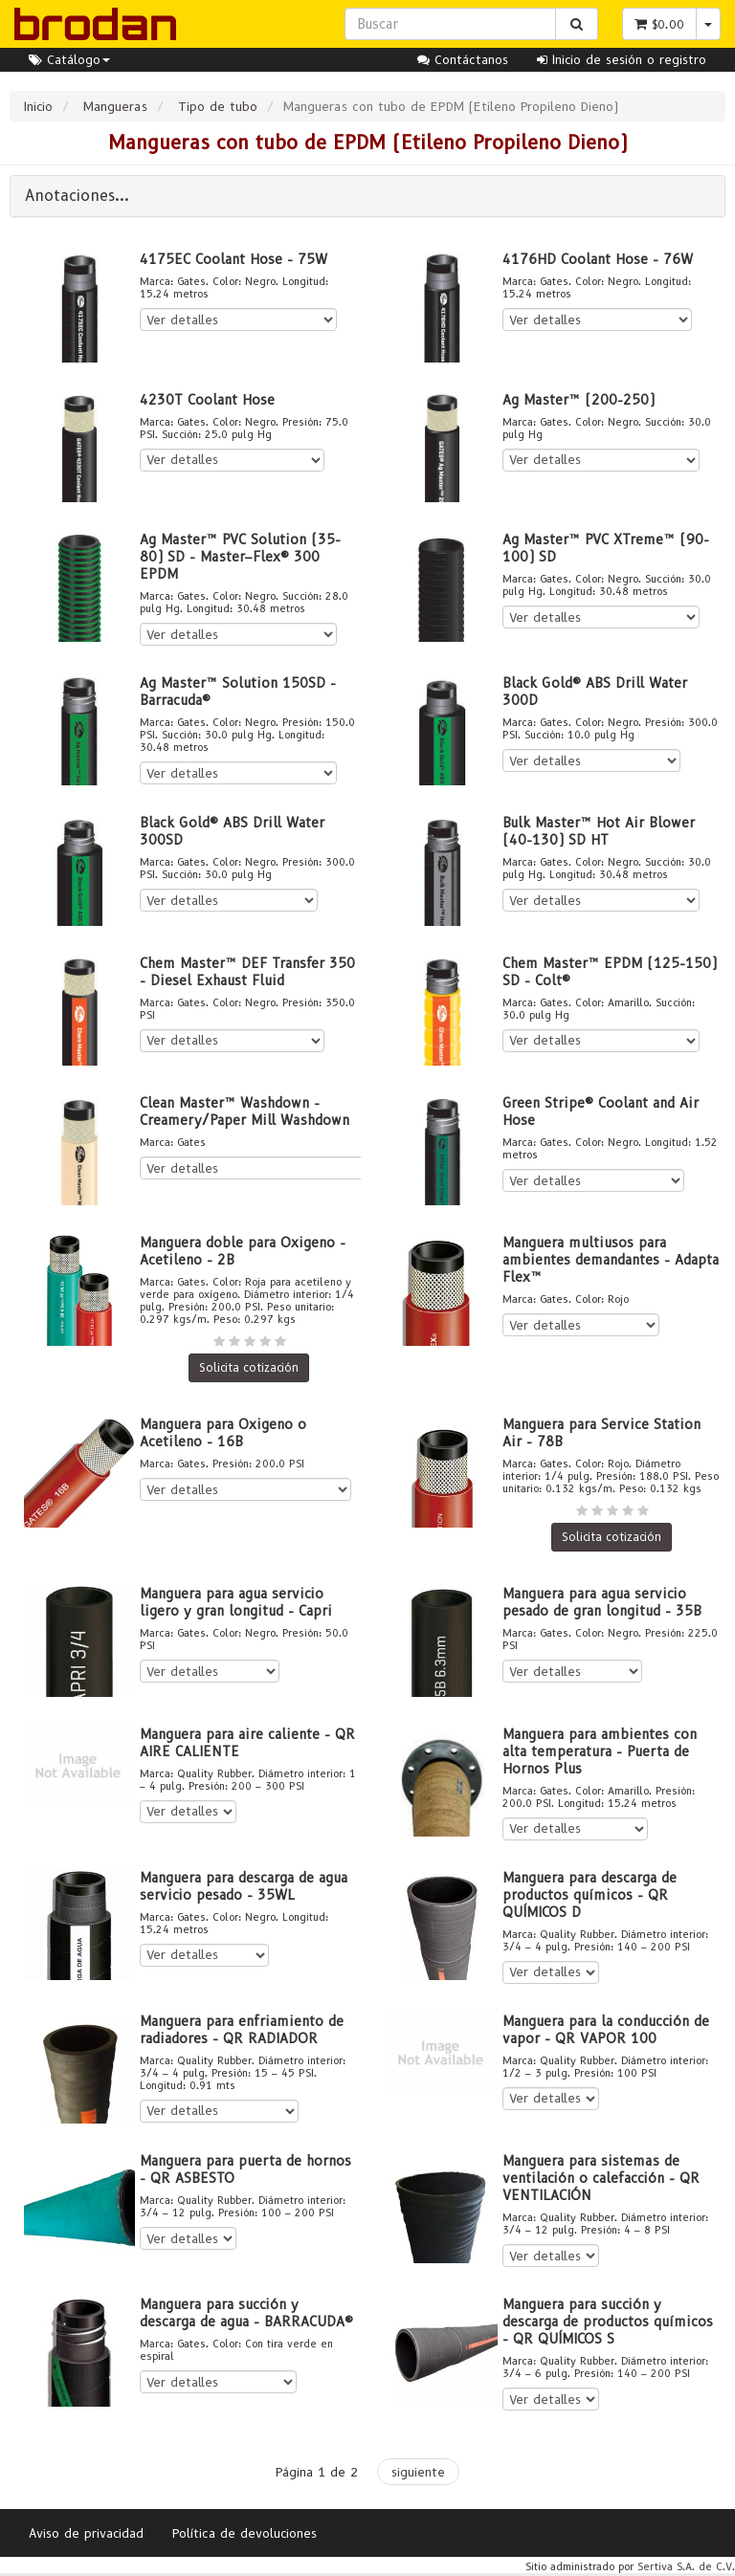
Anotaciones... (77, 196)
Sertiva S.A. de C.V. (686, 2566)
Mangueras (115, 106)
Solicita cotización (249, 1367)
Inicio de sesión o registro (621, 59)
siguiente (418, 2471)
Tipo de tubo (217, 106)
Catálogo (69, 59)
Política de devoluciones (244, 2533)
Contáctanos (462, 59)
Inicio (38, 106)
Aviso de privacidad (86, 2533)
